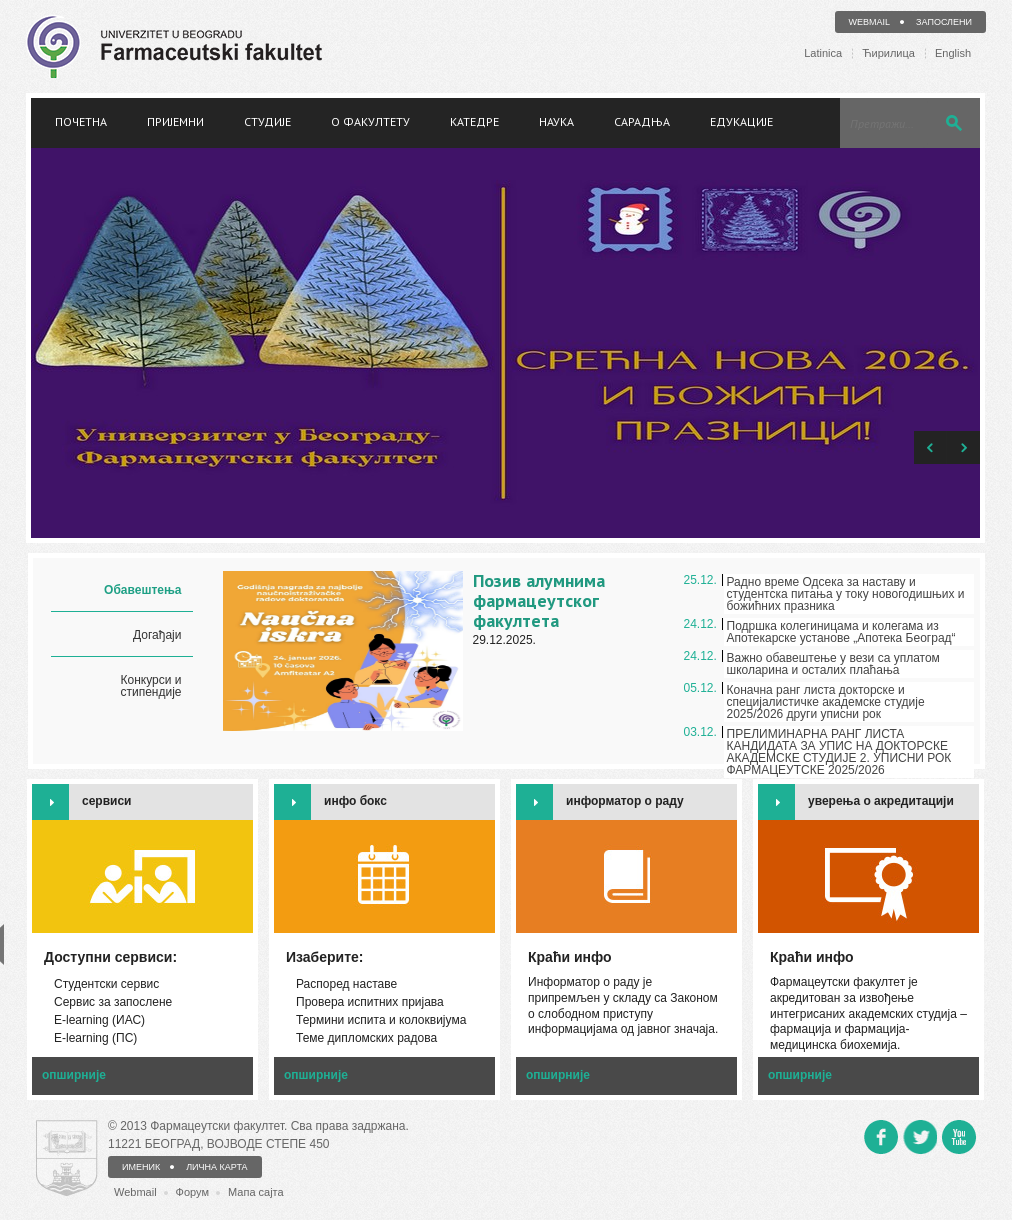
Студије (267, 121)
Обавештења (142, 590)
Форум (192, 1192)
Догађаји (157, 635)
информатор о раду (625, 801)
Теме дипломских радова (366, 1038)
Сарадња (642, 121)
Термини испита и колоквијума (381, 1020)
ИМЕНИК (141, 1167)
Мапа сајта (256, 1192)
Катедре (474, 121)
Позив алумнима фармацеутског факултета (539, 600)
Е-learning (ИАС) (99, 1020)
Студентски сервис (106, 984)
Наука (556, 121)
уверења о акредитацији (881, 801)
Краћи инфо (812, 957)
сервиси (106, 801)
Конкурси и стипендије (150, 686)
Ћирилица (888, 53)
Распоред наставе (346, 984)
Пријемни (175, 121)
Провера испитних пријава (370, 1002)
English (953, 53)
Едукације (741, 121)
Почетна (81, 121)
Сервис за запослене (113, 1002)
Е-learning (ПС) (95, 1038)
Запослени (944, 22)
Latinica (823, 53)
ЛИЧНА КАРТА (216, 1167)
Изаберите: (325, 957)
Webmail (870, 22)
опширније (74, 1075)
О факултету (370, 121)
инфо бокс (355, 801)
